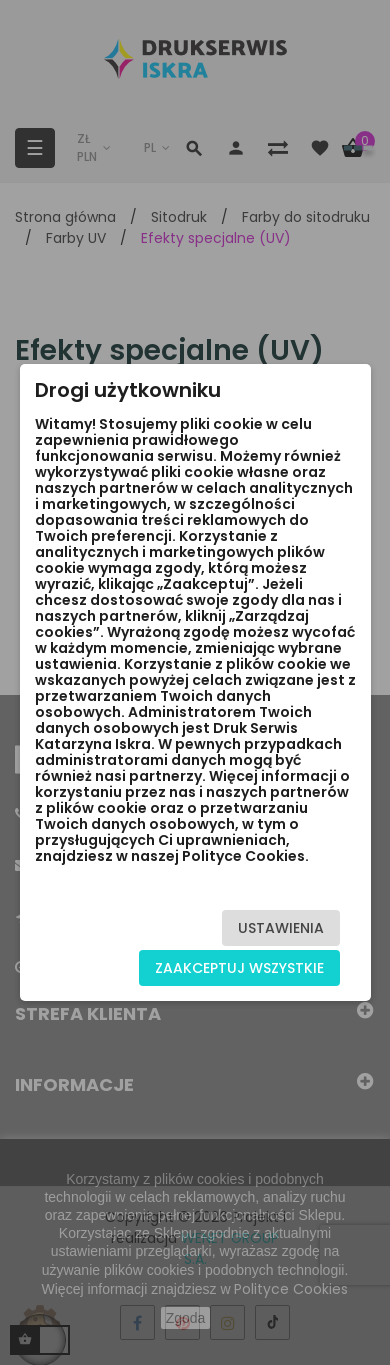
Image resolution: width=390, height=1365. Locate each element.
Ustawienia (281, 928)
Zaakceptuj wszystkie (239, 968)
